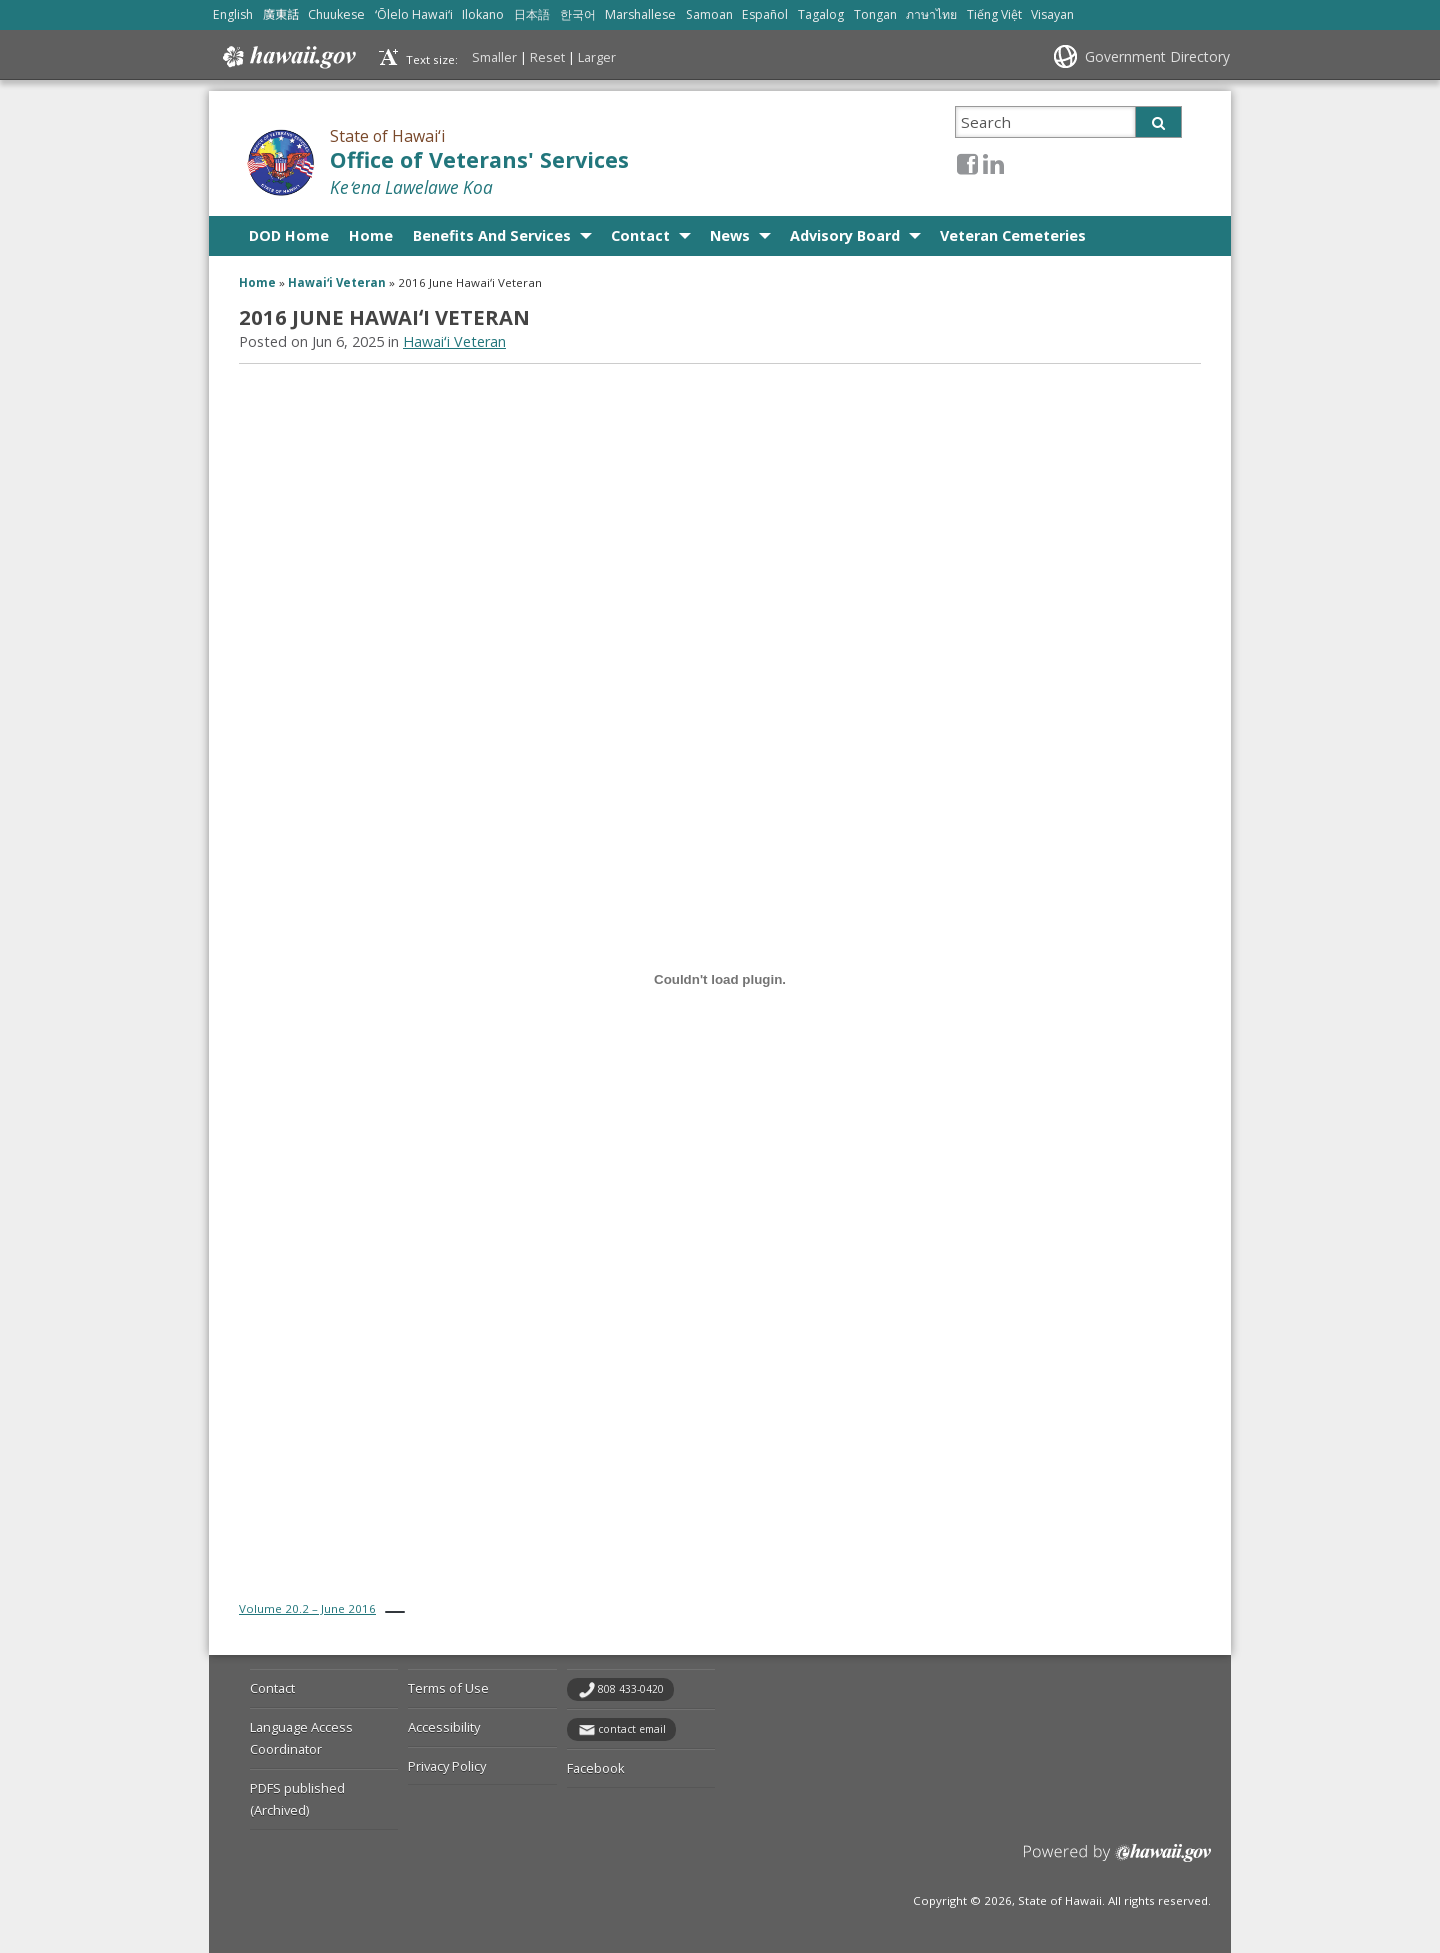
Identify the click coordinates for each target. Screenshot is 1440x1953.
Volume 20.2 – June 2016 (307, 1608)
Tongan (875, 14)
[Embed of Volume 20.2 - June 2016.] (720, 979)
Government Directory (1157, 56)
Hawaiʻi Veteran (337, 282)
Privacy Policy (447, 1766)
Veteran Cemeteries (1013, 235)
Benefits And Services (492, 235)
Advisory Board (845, 235)
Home (371, 235)
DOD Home (289, 235)
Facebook (596, 1768)
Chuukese (336, 14)
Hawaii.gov (287, 57)
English (233, 14)
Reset (547, 57)
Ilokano (483, 14)
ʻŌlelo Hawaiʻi (414, 14)
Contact (640, 235)
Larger (597, 57)
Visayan (1052, 14)
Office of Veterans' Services (479, 159)
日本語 (532, 14)
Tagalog (821, 14)
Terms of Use (448, 1688)
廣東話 (281, 14)
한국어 (578, 14)
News (730, 235)
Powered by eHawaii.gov (1117, 1860)
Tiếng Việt (994, 14)
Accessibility (444, 1727)
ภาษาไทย (931, 14)
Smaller (494, 57)
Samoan (709, 14)
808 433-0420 (631, 1689)
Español (765, 14)
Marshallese (640, 14)
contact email (632, 1729)
